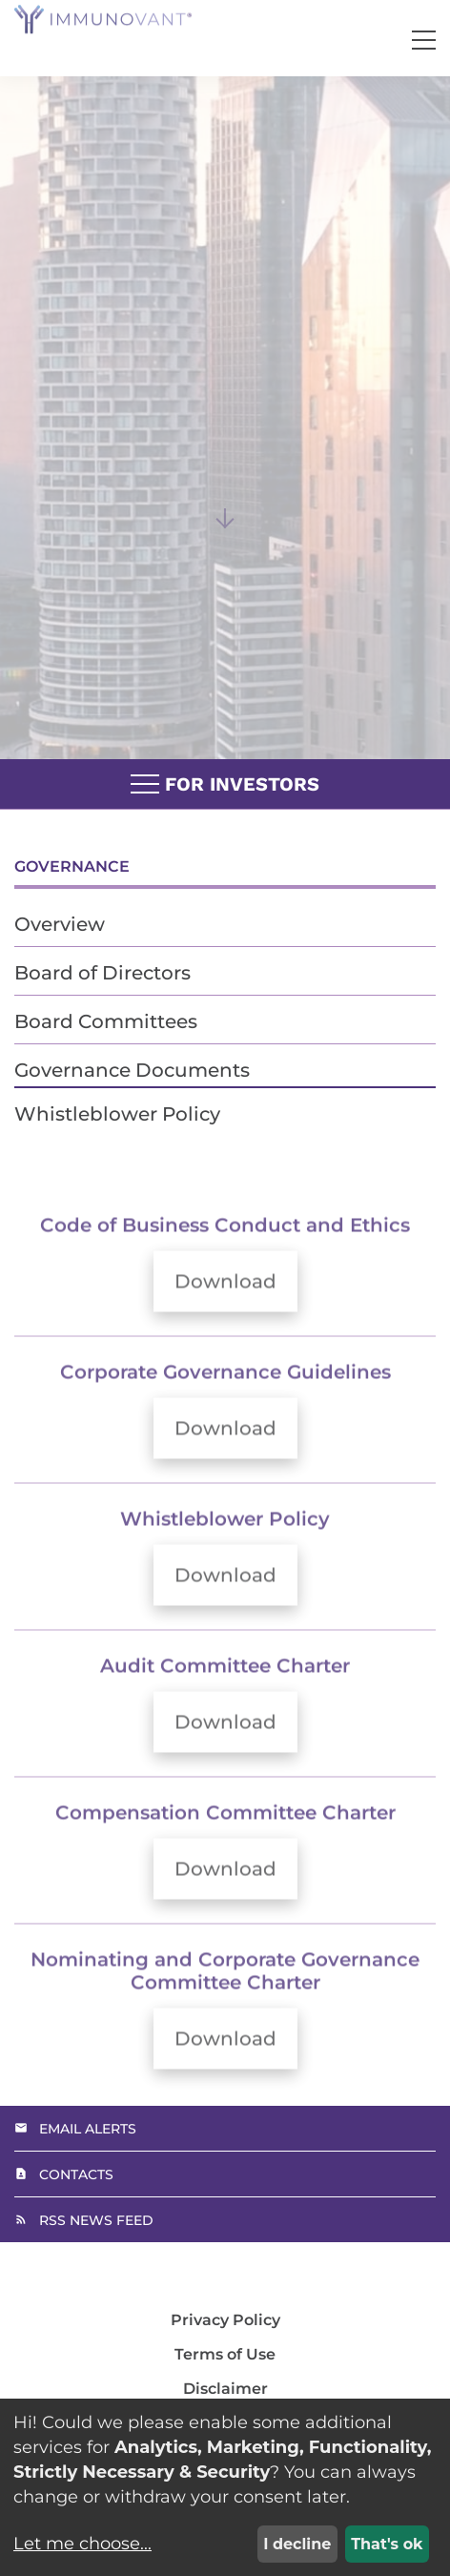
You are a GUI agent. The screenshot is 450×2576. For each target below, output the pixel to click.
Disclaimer (225, 2389)
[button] (424, 40)
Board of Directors (102, 972)
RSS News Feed (96, 2220)
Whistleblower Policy (117, 1114)
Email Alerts (87, 2128)
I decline (297, 2544)
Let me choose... (82, 2543)
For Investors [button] (225, 784)
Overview (59, 924)
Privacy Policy (225, 2320)
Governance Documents (132, 1070)
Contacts (76, 2174)
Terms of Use (225, 2354)
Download (235, 1310)
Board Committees (105, 1021)
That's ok (386, 2544)
